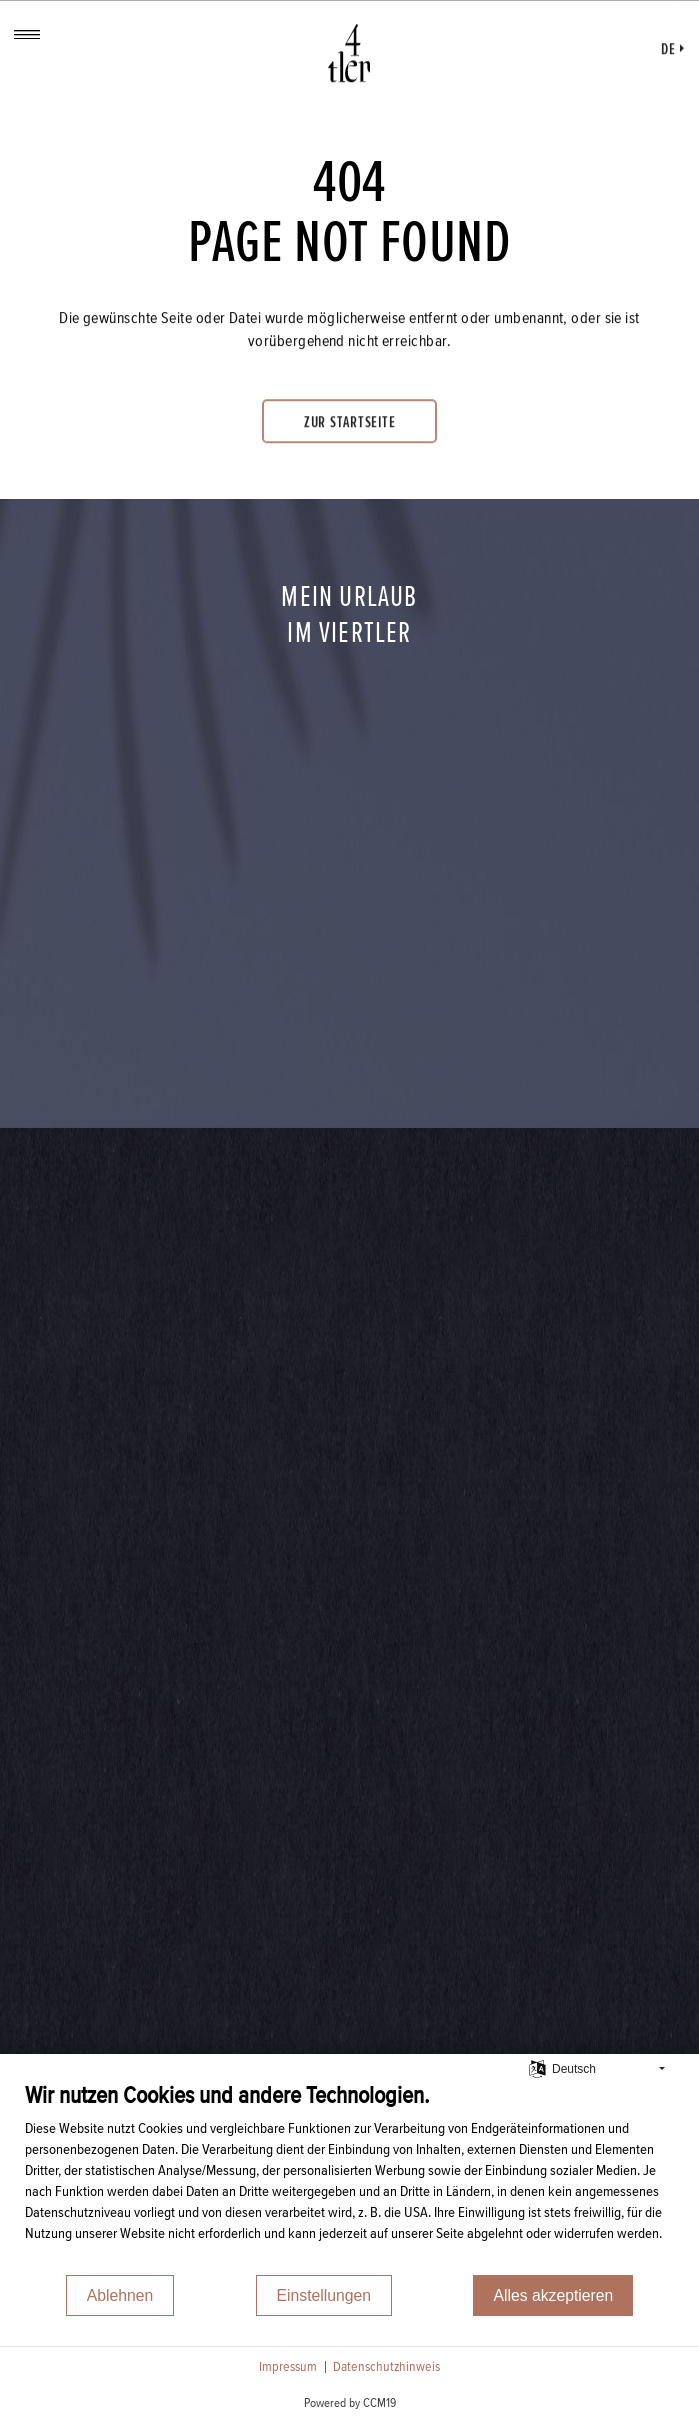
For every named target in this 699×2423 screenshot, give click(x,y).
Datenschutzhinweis (386, 2366)
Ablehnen (120, 2295)
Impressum (288, 2366)
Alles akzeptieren (553, 2295)
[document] (349, 2177)
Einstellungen (324, 2295)
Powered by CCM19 (350, 2403)
